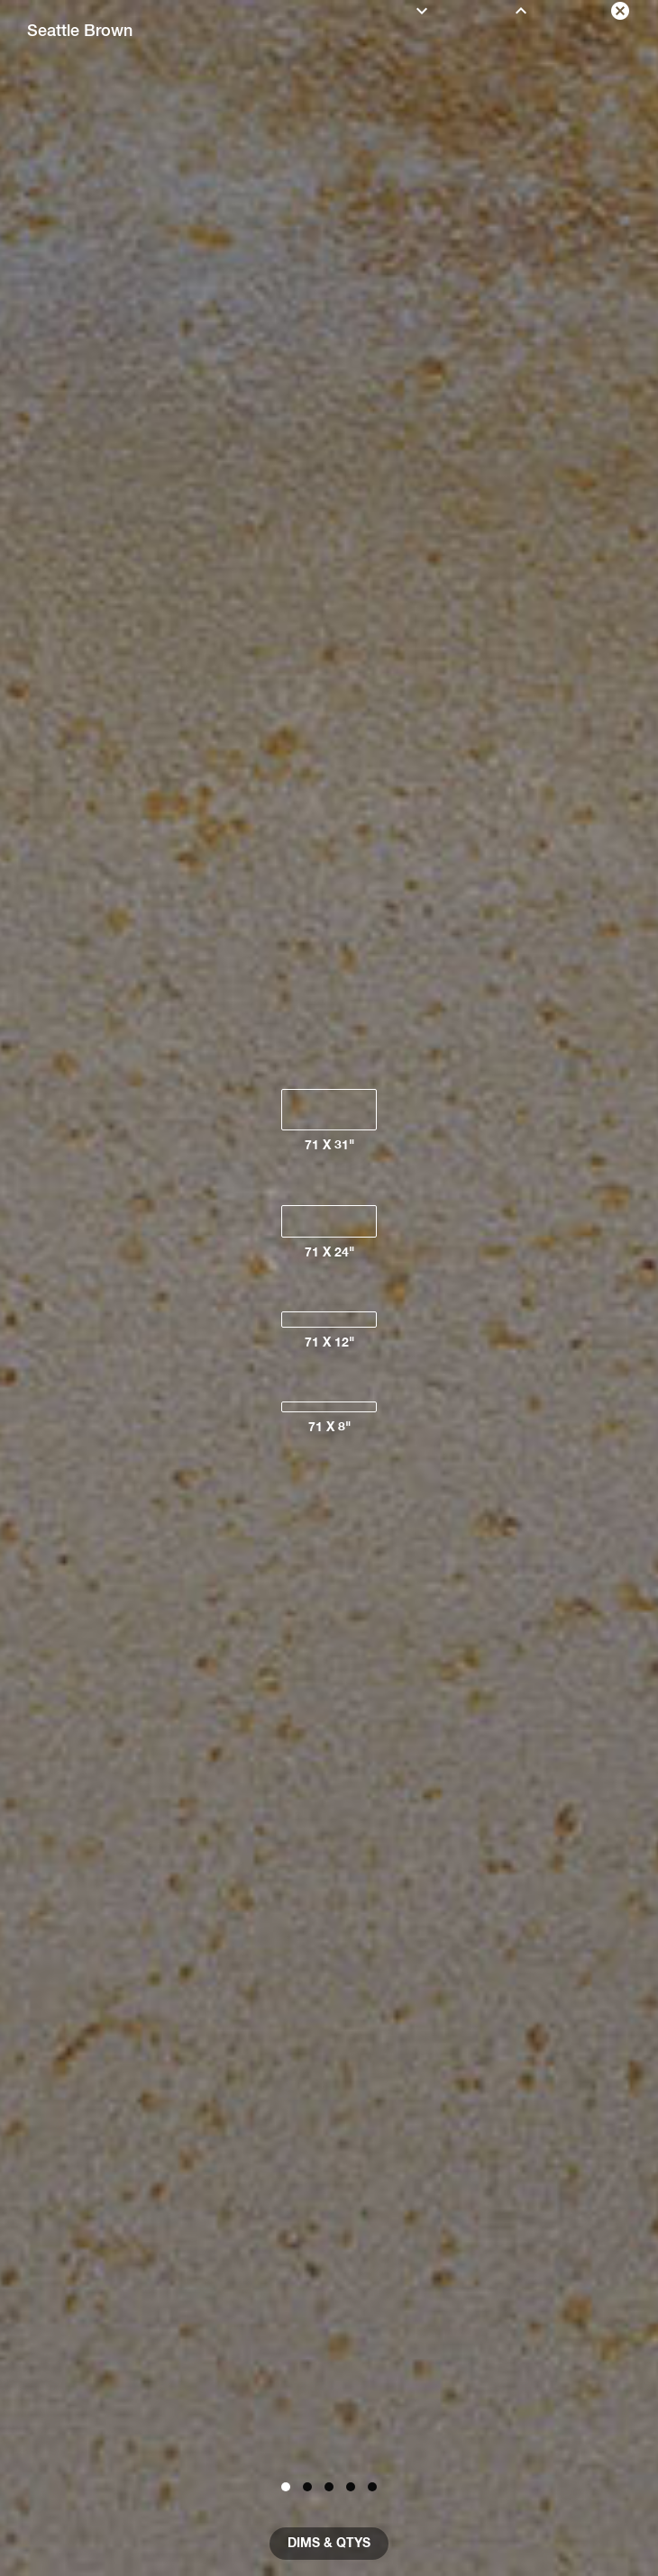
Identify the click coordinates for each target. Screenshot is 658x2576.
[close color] (620, 11)
